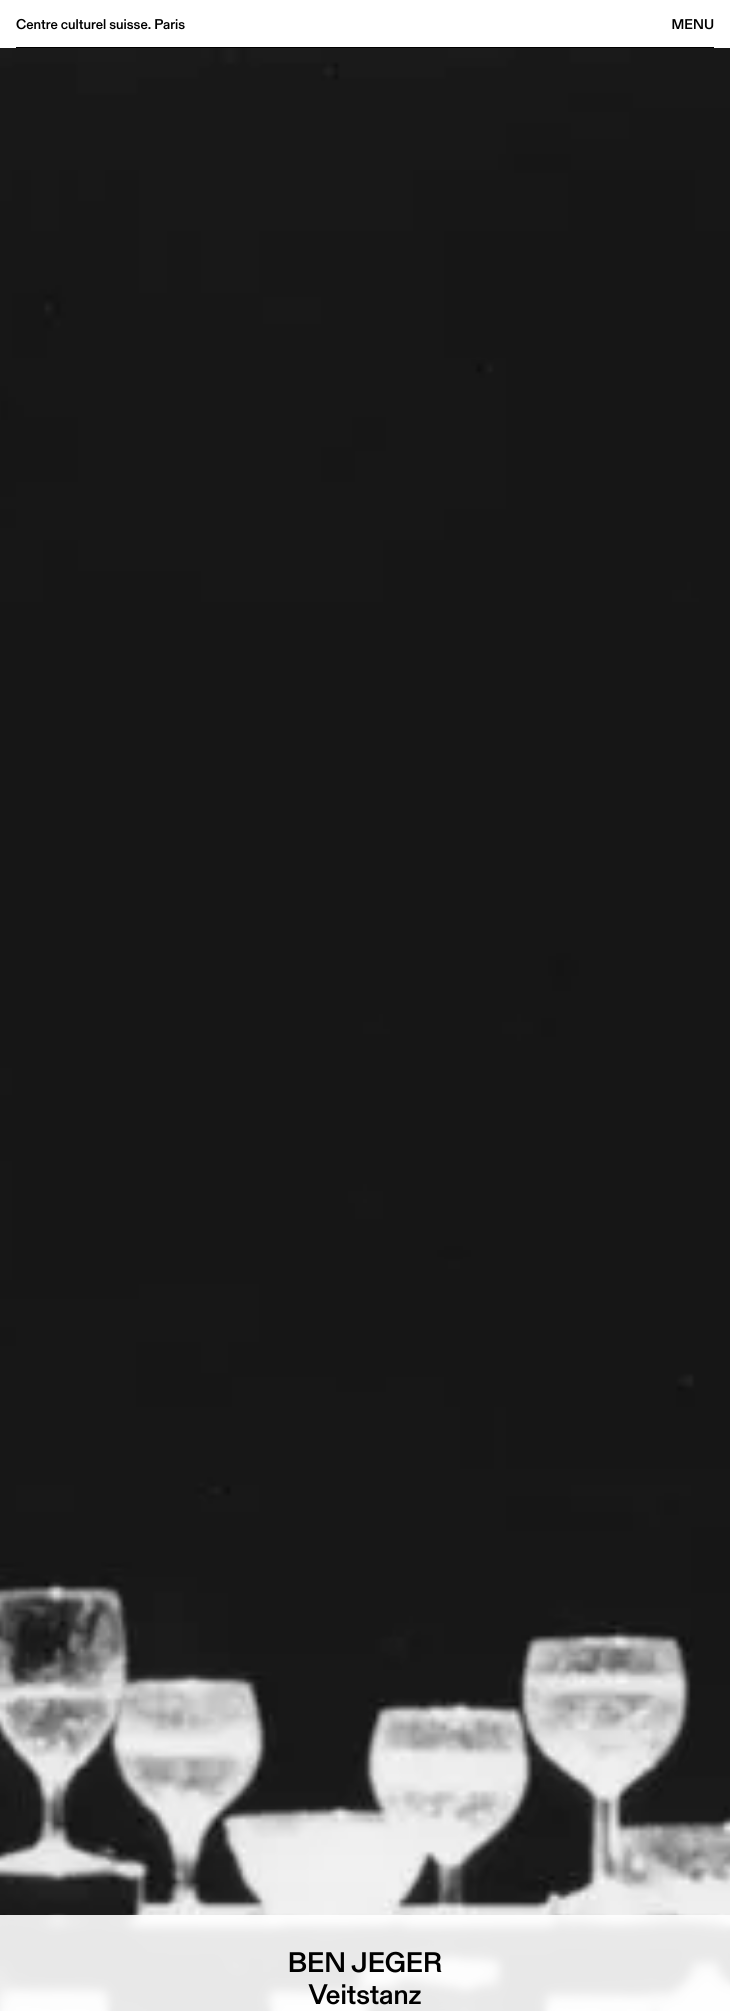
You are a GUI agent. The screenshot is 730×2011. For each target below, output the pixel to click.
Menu (693, 24)
